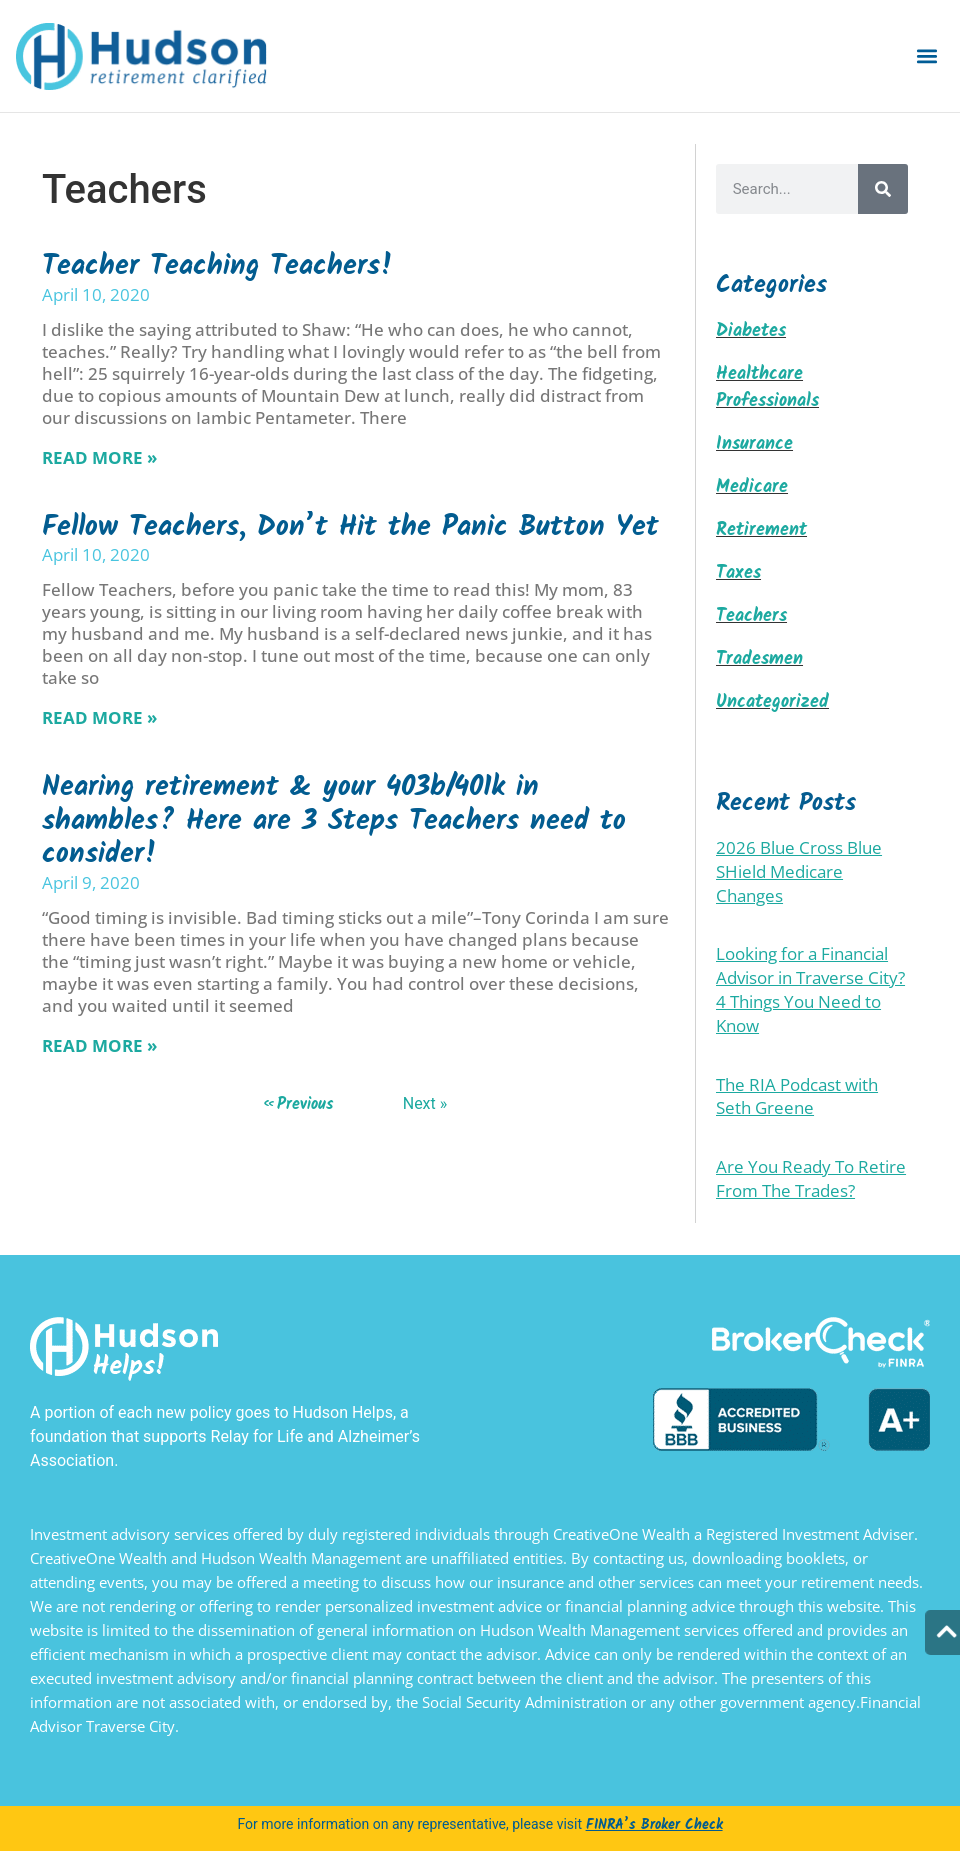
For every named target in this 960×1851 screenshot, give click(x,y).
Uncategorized (772, 702)
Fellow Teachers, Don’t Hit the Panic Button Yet (350, 527)
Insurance (754, 444)
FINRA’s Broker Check (654, 1825)
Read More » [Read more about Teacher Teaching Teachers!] (99, 457)
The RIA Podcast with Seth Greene (797, 1096)
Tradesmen (759, 659)
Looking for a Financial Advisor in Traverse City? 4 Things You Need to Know (810, 989)
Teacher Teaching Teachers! (217, 266)
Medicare (752, 487)
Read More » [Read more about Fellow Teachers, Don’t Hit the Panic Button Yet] (99, 717)
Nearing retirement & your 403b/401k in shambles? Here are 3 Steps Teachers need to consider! (334, 821)
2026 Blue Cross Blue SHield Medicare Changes (799, 871)
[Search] (883, 189)
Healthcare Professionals (767, 388)
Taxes (738, 573)
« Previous (298, 1104)
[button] (927, 56)
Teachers (751, 616)
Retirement (761, 530)
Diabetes (751, 331)
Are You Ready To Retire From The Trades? (811, 1178)
